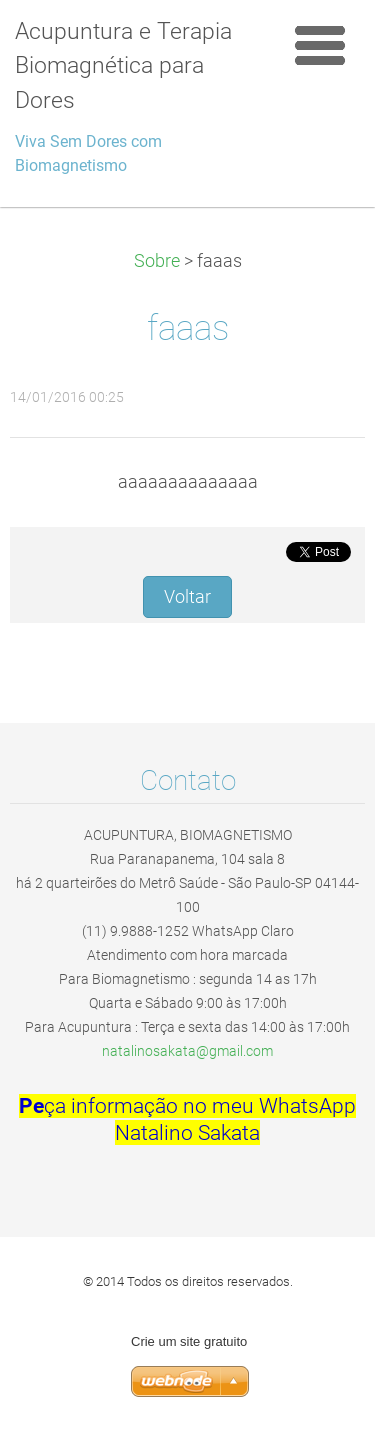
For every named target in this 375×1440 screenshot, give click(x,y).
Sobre (157, 261)
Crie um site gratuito (189, 1341)
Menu (320, 45)
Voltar (187, 597)
